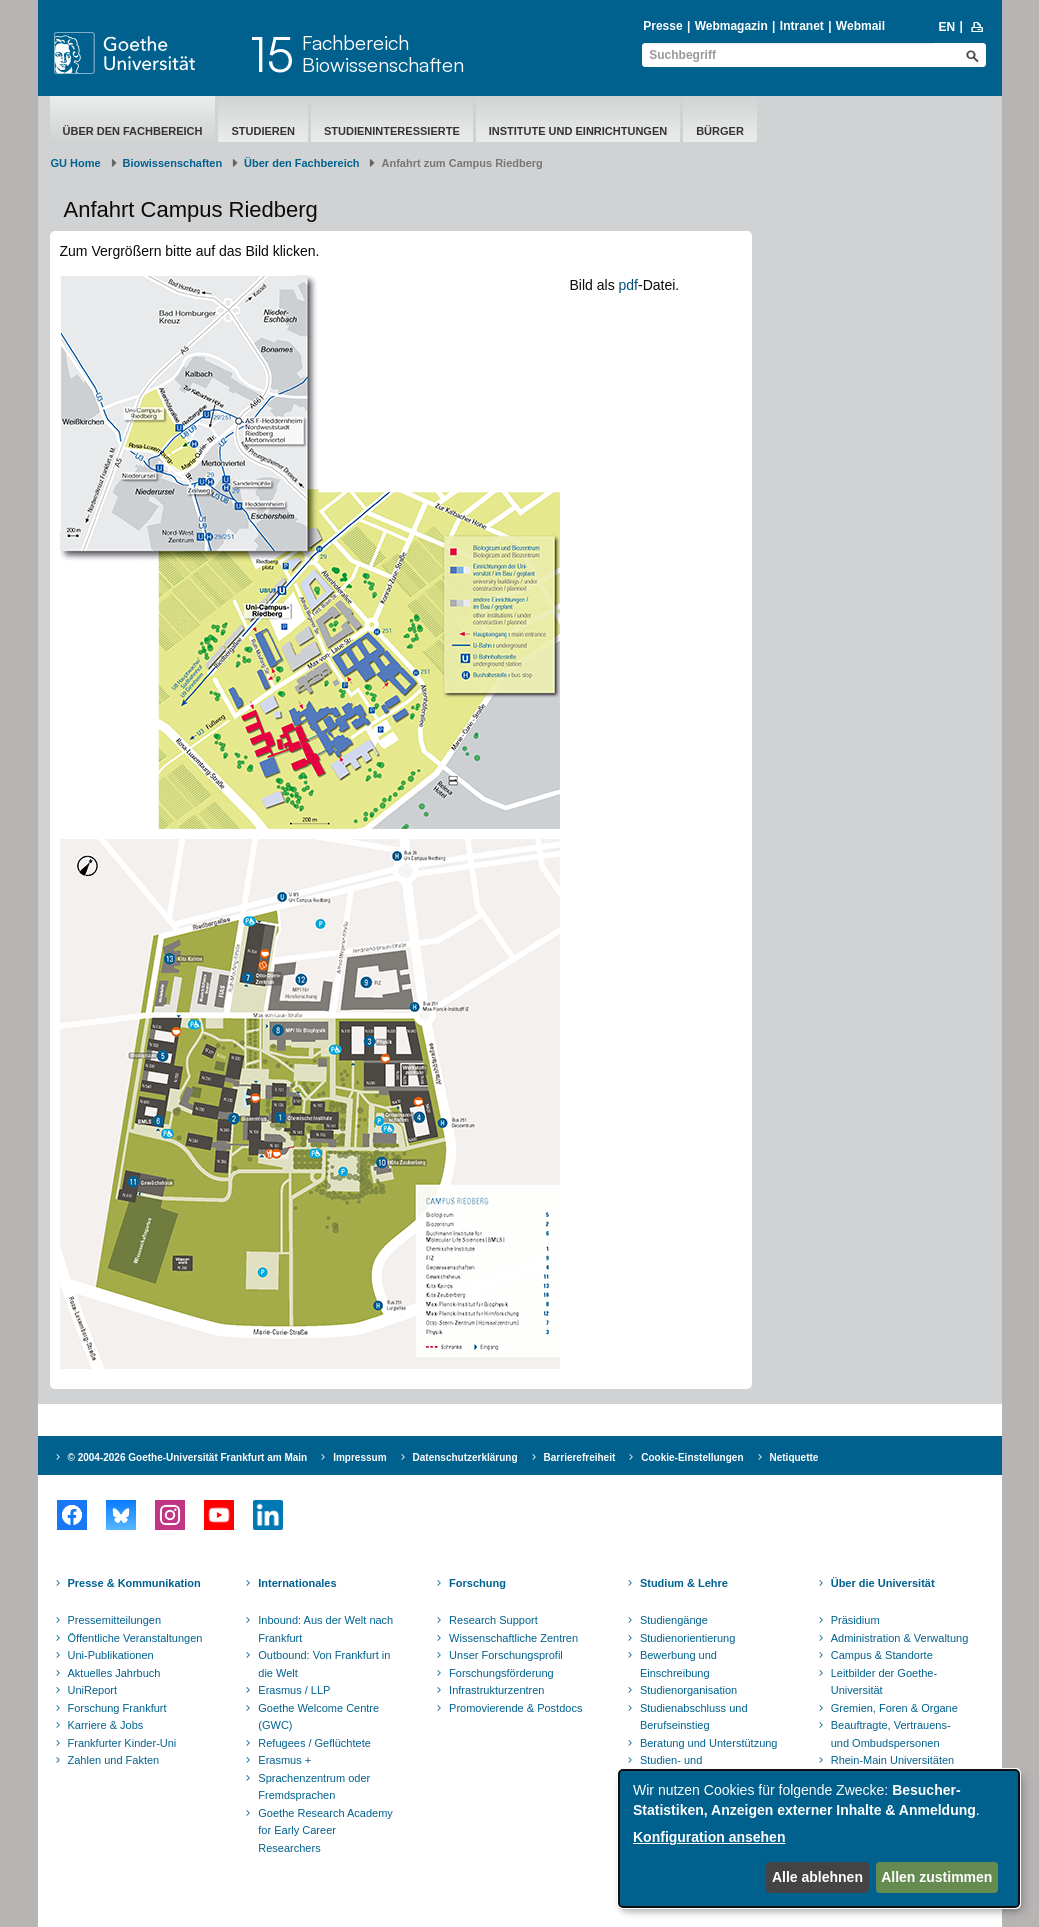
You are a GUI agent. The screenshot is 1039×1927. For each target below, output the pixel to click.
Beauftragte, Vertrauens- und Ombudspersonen (891, 1734)
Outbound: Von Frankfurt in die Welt (324, 1664)
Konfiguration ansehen (709, 1837)
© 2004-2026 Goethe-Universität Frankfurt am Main (188, 1457)
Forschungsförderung (501, 1673)
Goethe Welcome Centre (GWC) (318, 1717)
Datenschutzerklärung (465, 1457)
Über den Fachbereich (133, 131)
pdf (628, 285)
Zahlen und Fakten (114, 1760)
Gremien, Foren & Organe (894, 1708)
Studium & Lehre (684, 1583)
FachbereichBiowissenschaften (383, 53)
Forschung (477, 1583)
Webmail (860, 26)
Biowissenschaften (173, 163)
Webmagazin (731, 26)
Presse (662, 26)
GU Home (76, 163)
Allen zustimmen (936, 1877)
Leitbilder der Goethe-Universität (884, 1682)
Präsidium (855, 1620)
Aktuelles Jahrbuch (114, 1673)
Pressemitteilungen (115, 1620)
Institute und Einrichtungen (578, 131)
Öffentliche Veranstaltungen (135, 1638)
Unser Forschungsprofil (506, 1655)
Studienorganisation (688, 1690)
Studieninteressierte (392, 131)
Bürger (720, 131)
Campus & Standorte (882, 1655)
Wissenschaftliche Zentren (513, 1638)
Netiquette (794, 1457)
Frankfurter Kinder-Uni (122, 1743)
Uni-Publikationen (111, 1655)
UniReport (93, 1690)
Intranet (802, 26)
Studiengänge (674, 1620)
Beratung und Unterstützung (709, 1743)
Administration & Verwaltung (900, 1638)
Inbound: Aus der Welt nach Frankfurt (325, 1629)
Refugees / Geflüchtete (314, 1743)
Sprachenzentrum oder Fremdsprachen (314, 1787)
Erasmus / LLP (294, 1690)
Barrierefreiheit (580, 1457)
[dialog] (819, 1838)
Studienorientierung (687, 1638)
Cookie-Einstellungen (692, 1457)
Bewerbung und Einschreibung (678, 1664)
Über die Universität (883, 1583)
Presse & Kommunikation (134, 1583)
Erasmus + (284, 1760)
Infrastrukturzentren (496, 1690)
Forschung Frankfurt (117, 1708)
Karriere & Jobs (106, 1725)
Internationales (297, 1583)
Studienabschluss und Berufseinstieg (694, 1717)
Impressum (359, 1457)
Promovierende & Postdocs (515, 1708)
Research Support (493, 1620)
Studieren (263, 131)
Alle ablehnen (817, 1877)
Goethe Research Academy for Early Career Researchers (325, 1830)
